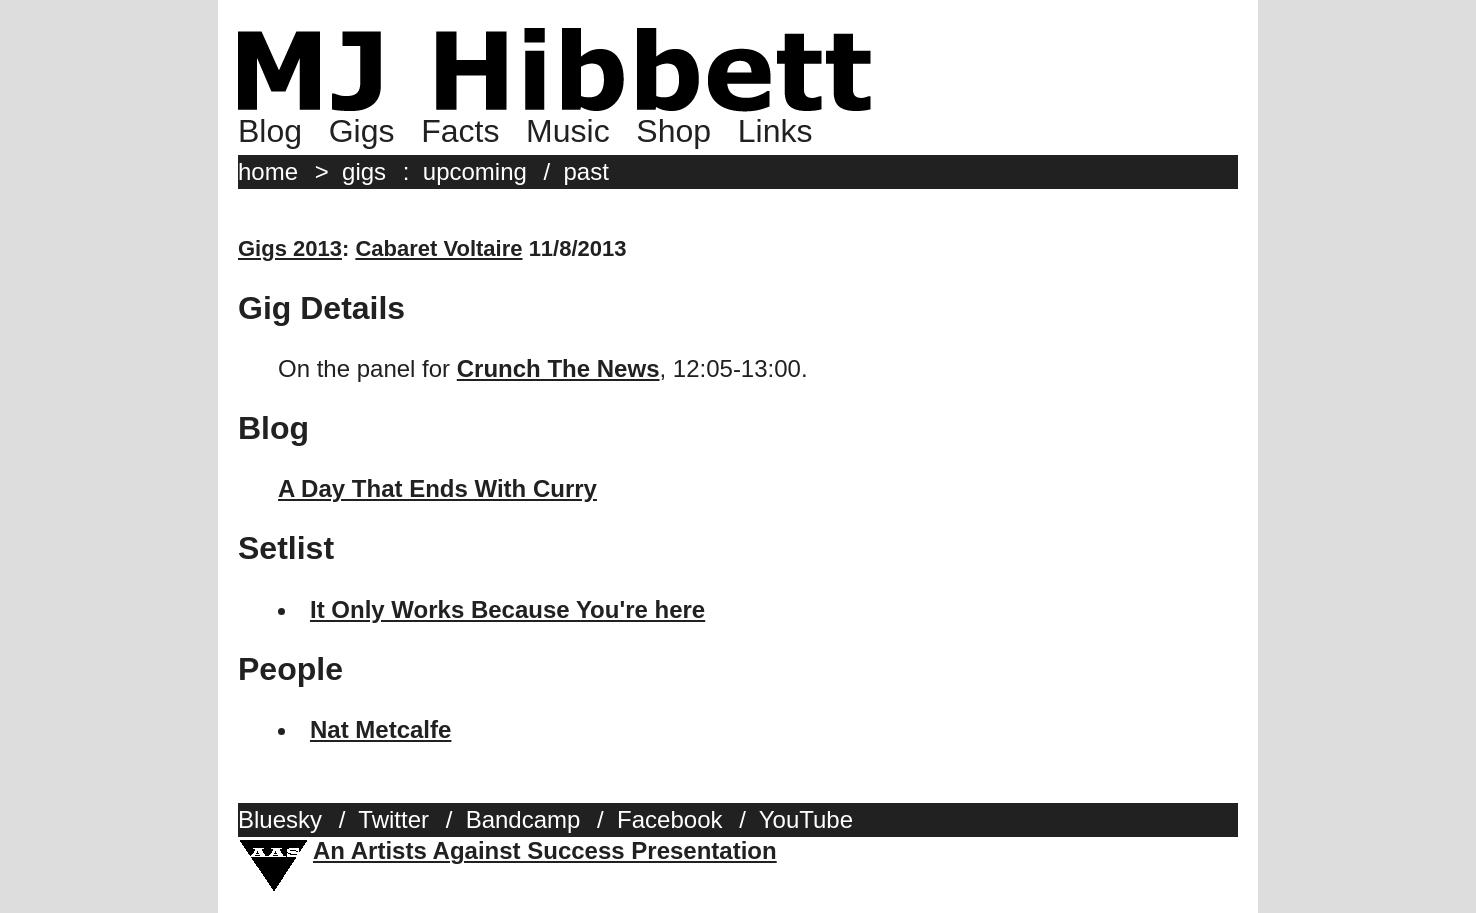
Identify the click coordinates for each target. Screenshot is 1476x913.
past (586, 171)
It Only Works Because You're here (507, 609)
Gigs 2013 (290, 248)
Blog (270, 131)
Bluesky (280, 819)
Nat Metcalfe (380, 729)
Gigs (362, 131)
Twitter (393, 819)
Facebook (669, 819)
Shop (673, 131)
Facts (460, 131)
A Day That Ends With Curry (437, 488)
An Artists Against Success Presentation (545, 850)
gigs (364, 171)
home (268, 171)
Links (775, 131)
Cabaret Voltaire (438, 248)
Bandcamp (523, 819)
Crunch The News (558, 368)
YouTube (806, 819)
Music (568, 131)
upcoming (475, 171)
